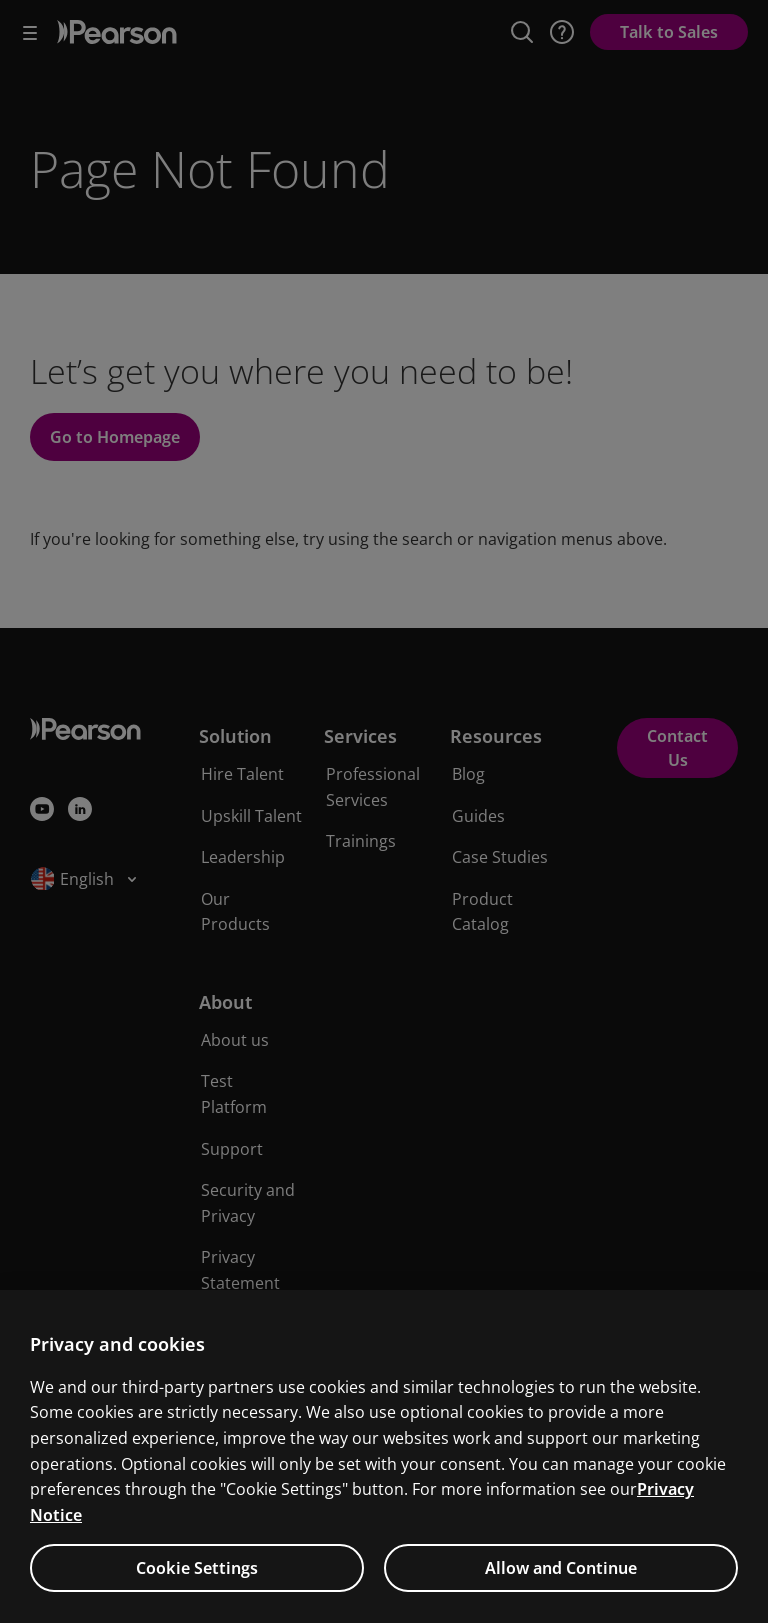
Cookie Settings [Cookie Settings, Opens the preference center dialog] (197, 1596)
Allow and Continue (561, 1596)
